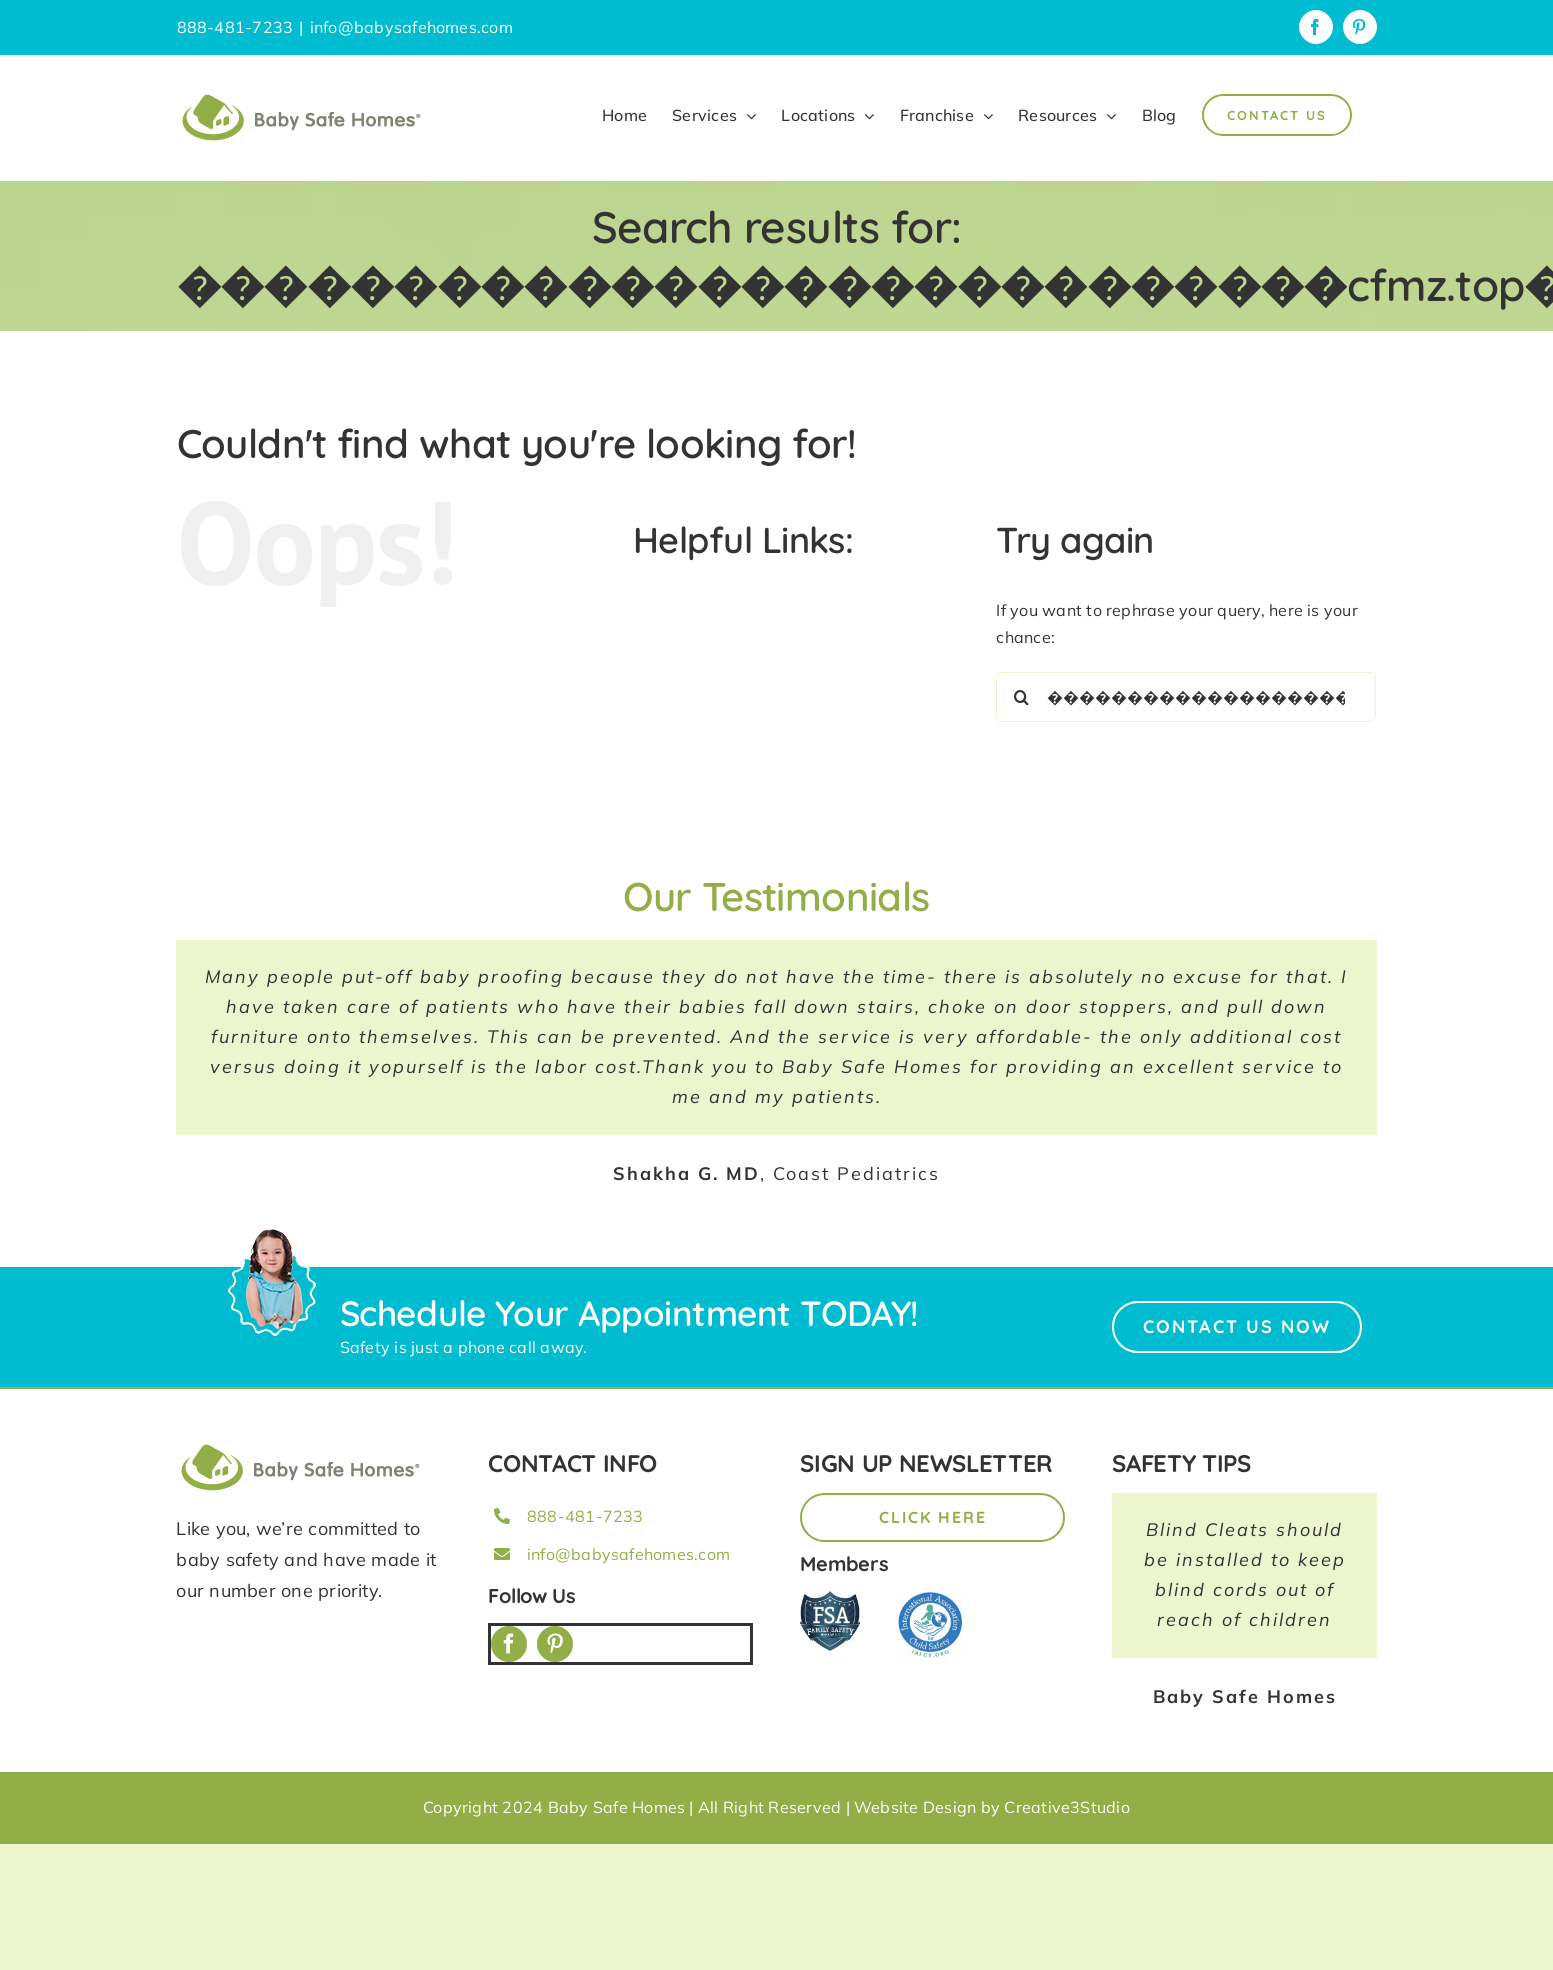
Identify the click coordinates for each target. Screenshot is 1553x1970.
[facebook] (509, 1644)
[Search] (1021, 697)
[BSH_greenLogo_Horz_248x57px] (301, 1447)
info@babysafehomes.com (411, 27)
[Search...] (1186, 697)
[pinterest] (555, 1644)
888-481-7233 (585, 1516)
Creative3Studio (1067, 1807)
